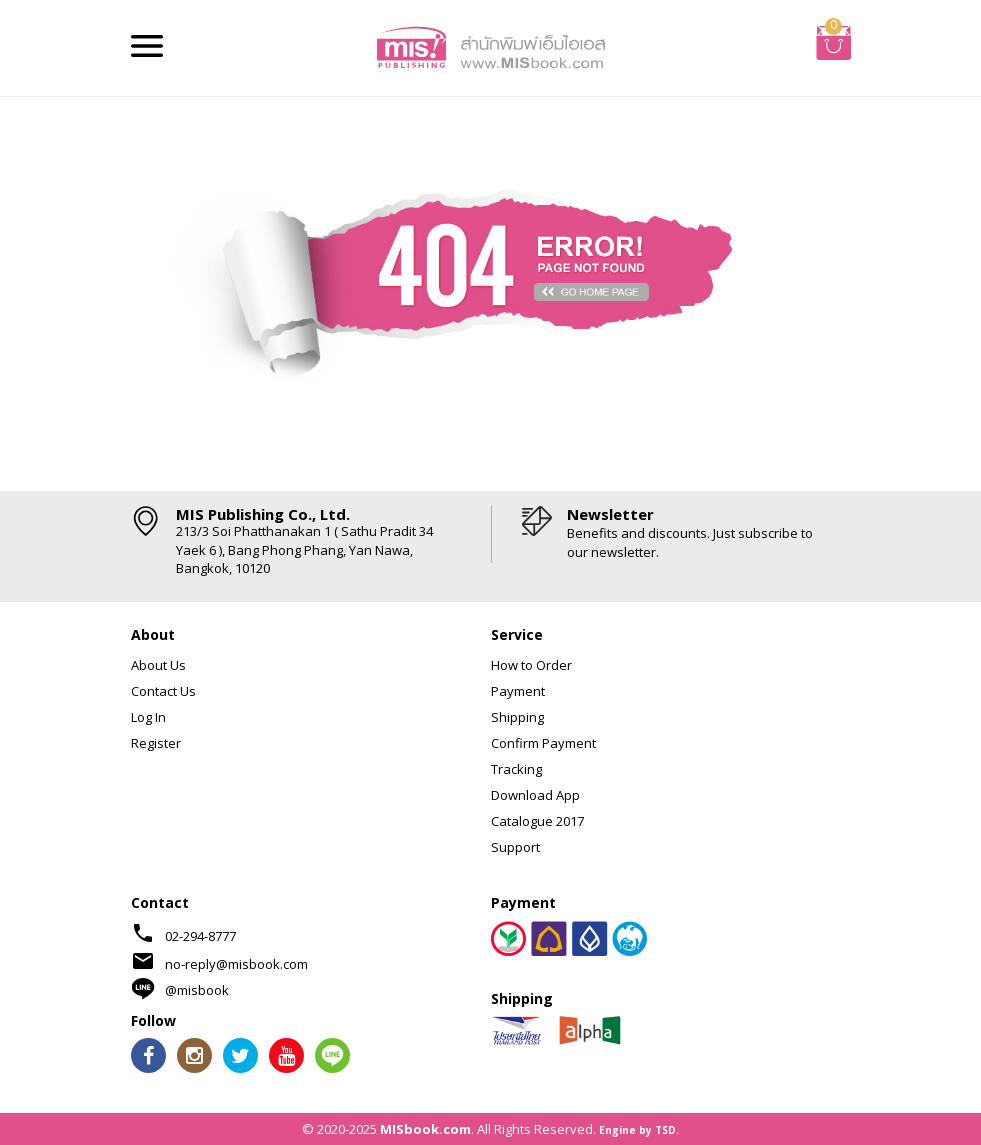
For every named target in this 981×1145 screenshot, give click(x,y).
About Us (158, 665)
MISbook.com (425, 1129)
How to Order (531, 665)
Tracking (516, 769)
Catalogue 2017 (537, 821)
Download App (535, 795)
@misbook (197, 990)
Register (156, 743)
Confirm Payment (543, 743)
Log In (148, 717)
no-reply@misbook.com (236, 964)
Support (515, 847)
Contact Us (163, 691)
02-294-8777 (200, 936)
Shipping (517, 717)
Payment (518, 691)
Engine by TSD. (639, 1130)
